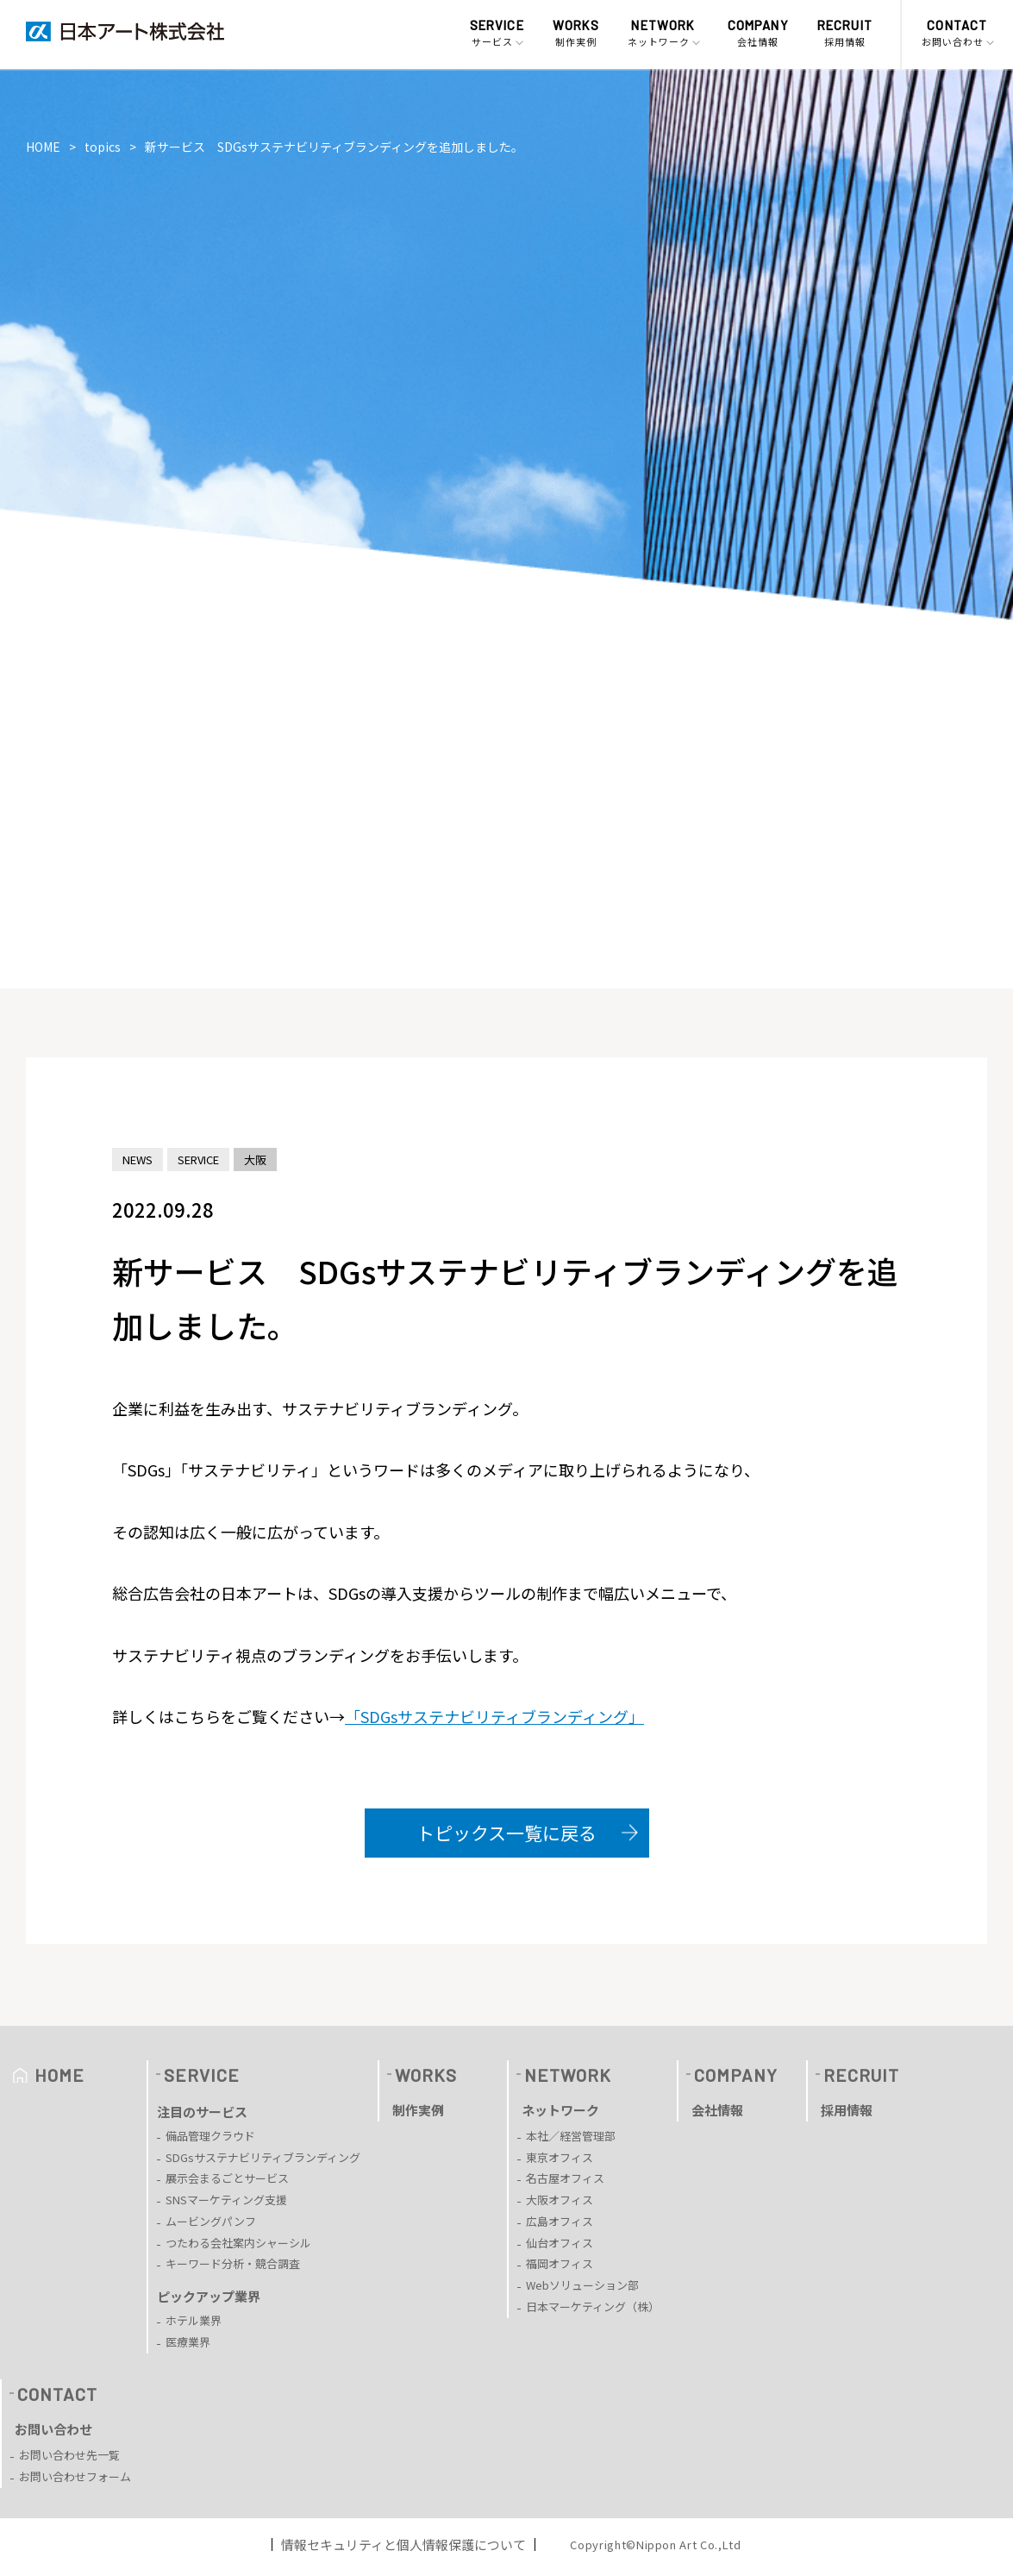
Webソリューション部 (582, 2285)
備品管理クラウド (210, 2136)
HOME (43, 146)
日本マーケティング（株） (593, 2306)
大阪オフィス (559, 2199)
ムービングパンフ (211, 2221)
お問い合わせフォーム (75, 2476)
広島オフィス (559, 2221)
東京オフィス (559, 2157)
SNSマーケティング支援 (226, 2199)
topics (102, 146)
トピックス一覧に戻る (506, 1833)
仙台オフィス (559, 2242)
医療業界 (188, 2342)
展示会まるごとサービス (227, 2178)
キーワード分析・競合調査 (233, 2263)
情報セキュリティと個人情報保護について (403, 2544)
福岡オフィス (559, 2263)
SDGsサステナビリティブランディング (263, 2157)
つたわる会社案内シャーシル (238, 2242)
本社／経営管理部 (571, 2136)
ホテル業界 (194, 2320)
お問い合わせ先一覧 (69, 2455)
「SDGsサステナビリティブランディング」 (494, 1716)
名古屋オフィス (565, 2178)
